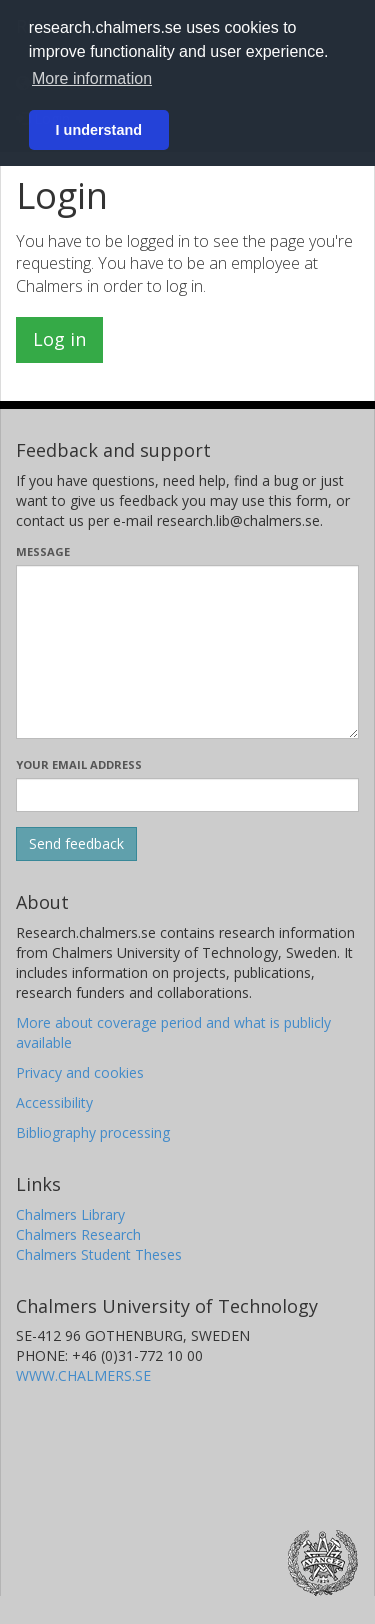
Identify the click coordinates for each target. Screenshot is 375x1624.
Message (43, 551)
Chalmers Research (78, 1234)
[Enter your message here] (187, 652)
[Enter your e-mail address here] (187, 795)
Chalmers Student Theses (99, 1254)
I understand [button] (99, 130)
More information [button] (92, 78)
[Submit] (76, 844)
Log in (59, 339)
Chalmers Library (70, 1214)
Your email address (79, 764)
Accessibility (54, 1102)
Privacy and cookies (80, 1072)
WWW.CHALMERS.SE (83, 1375)
